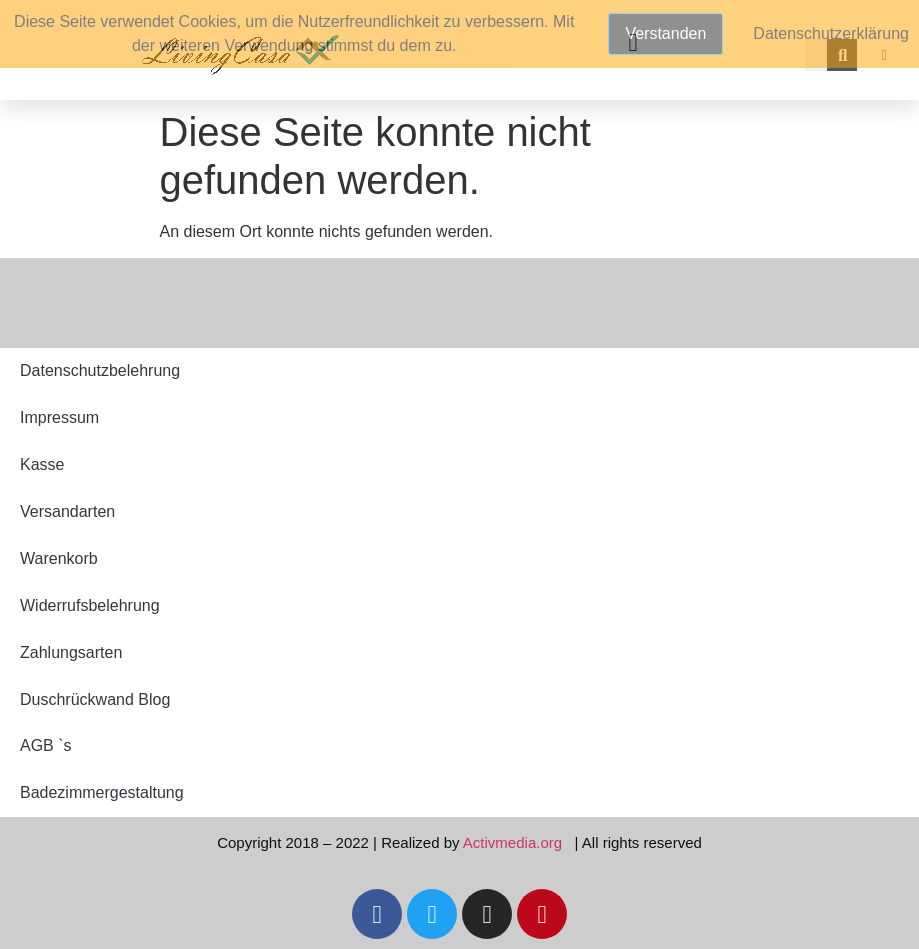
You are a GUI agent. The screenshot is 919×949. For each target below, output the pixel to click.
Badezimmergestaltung (102, 792)
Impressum (59, 417)
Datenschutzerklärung (831, 33)
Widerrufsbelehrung (90, 605)
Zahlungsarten (71, 652)
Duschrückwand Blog (95, 699)
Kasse (42, 464)
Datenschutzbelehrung (100, 370)
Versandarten (67, 511)
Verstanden (665, 33)
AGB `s (46, 745)
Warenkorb (59, 558)
